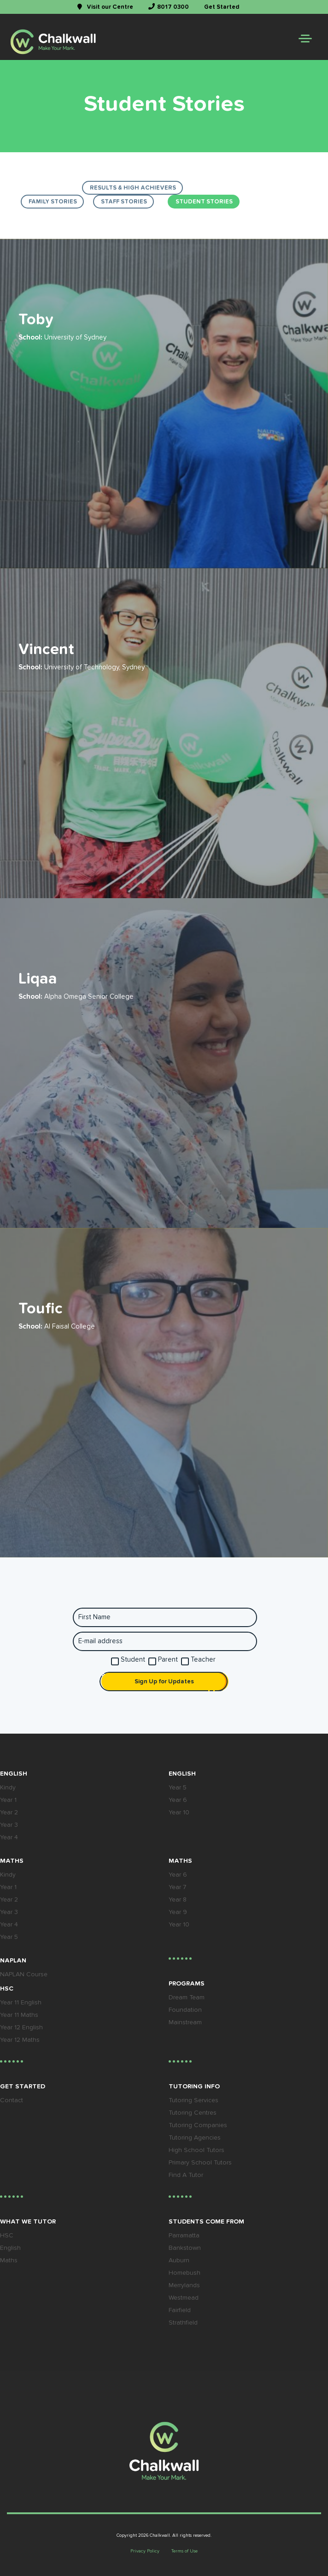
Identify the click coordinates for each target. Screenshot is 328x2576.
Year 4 (9, 1837)
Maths (9, 2260)
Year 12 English (21, 2027)
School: (30, 337)
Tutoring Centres (193, 2113)
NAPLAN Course (23, 1974)
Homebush (184, 2273)
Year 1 (8, 1800)
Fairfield (180, 2310)
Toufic (40, 1309)
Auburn (179, 2260)
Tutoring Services (193, 2100)
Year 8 (178, 1899)
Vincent (46, 650)
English (10, 2248)
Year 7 (177, 1887)
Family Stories (53, 202)
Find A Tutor (186, 2175)
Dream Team (187, 1997)
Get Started (222, 7)
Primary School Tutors (200, 2162)
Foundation (185, 2010)
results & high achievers (133, 188)
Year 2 (9, 1812)
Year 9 (178, 1912)
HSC (6, 2235)
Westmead (184, 2298)
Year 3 (9, 1825)
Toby (35, 320)
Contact (11, 2100)
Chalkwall (160, 2535)
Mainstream (185, 2022)
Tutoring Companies (198, 2125)
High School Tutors (196, 2150)
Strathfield (183, 2323)
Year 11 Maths (19, 2015)
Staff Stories (124, 202)
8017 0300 (173, 7)
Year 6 (178, 1800)
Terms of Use (184, 2551)
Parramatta (184, 2235)
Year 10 (179, 1812)
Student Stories (204, 202)
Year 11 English (20, 2002)
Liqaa (37, 979)
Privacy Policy (144, 2551)
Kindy (8, 1787)
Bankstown (185, 2248)
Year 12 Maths (20, 2040)
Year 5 (178, 1787)
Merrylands (184, 2285)
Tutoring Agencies (195, 2138)
